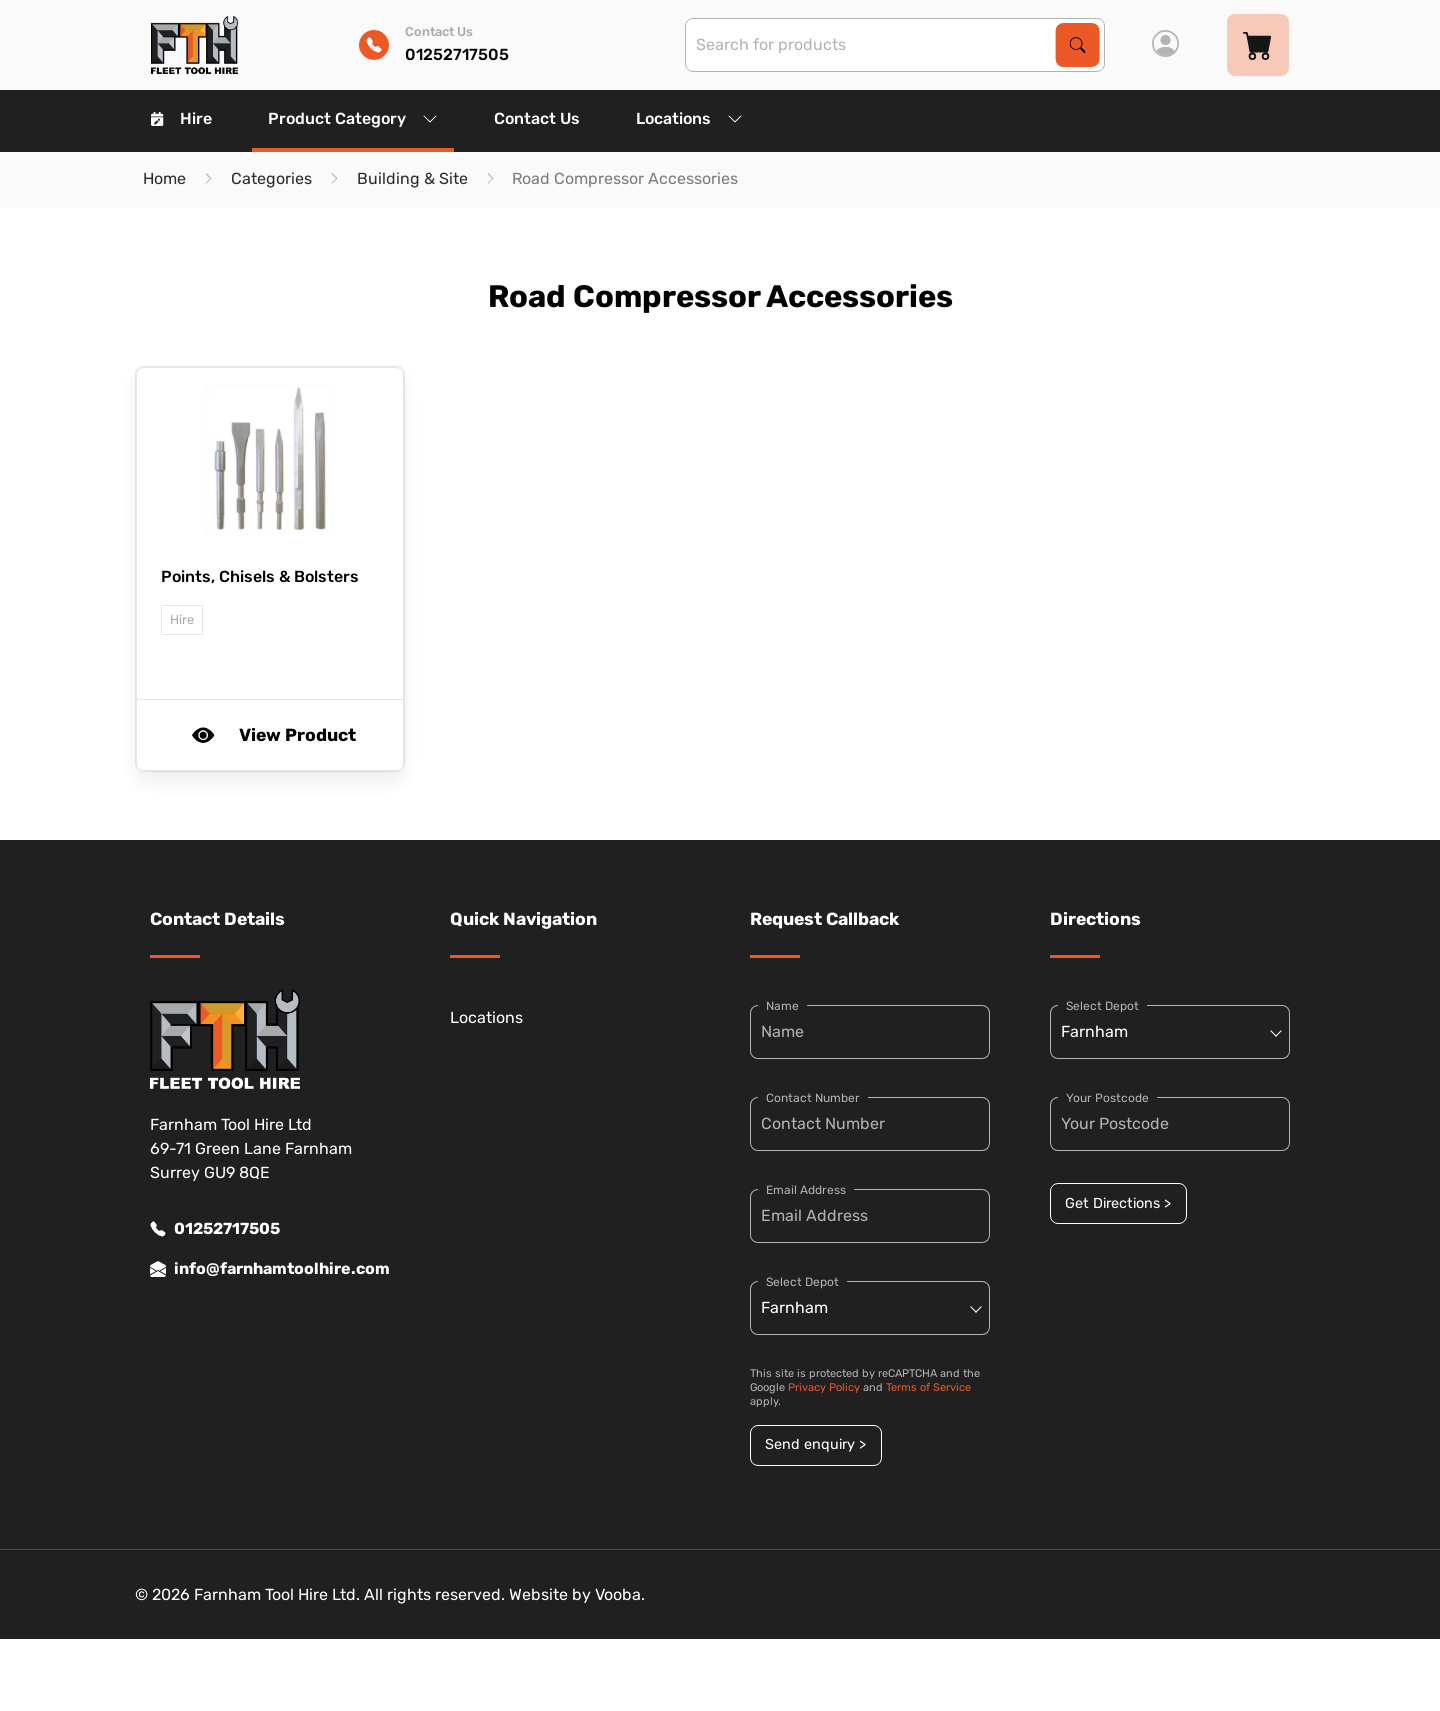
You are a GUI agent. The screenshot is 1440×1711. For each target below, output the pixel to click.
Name (782, 1006)
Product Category (353, 118)
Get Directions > (1118, 1203)
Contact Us (537, 118)
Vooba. (620, 1594)
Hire (181, 118)
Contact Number (813, 1098)
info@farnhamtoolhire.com (270, 1269)
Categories (271, 178)
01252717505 (215, 1229)
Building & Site (412, 178)
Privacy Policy (824, 1387)
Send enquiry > (815, 1444)
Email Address (806, 1190)
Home (164, 178)
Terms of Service (928, 1387)
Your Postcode (1107, 1098)
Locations (689, 118)
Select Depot (802, 1282)
